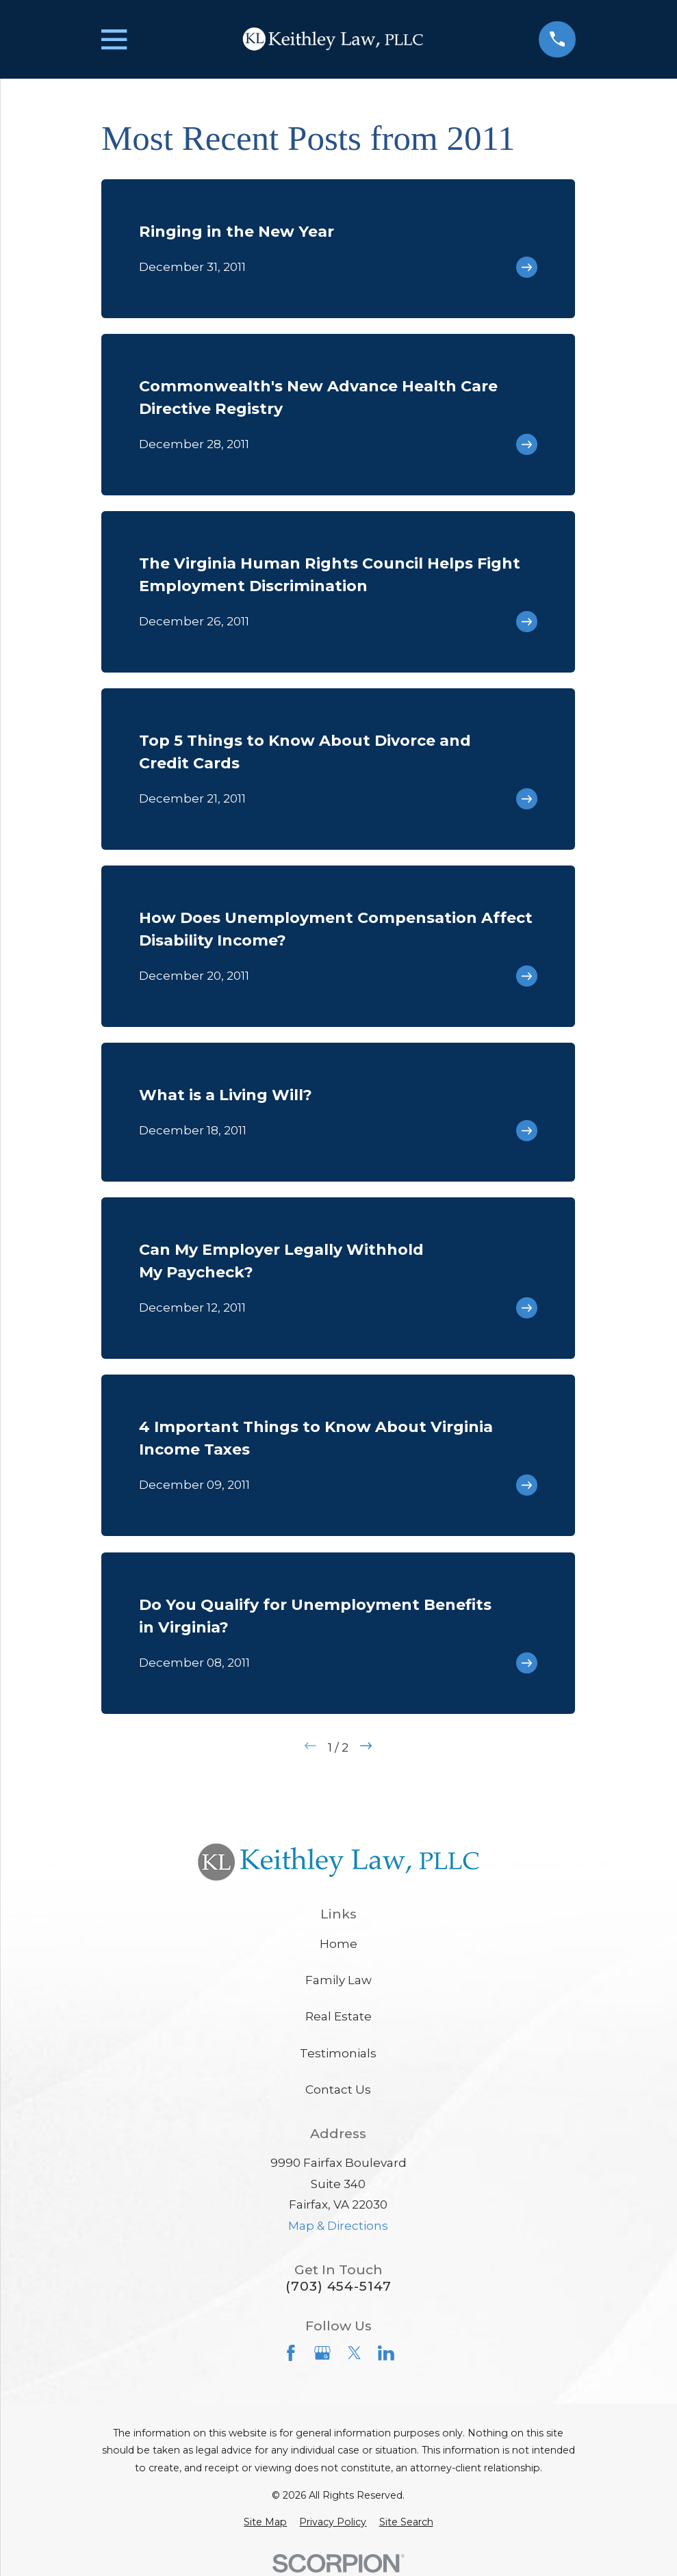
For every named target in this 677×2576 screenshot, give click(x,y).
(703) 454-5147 (338, 2286)
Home (338, 1944)
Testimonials (338, 2053)
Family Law (338, 1980)
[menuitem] (265, 2523)
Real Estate (338, 2016)
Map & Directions (338, 2226)
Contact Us (338, 2089)
